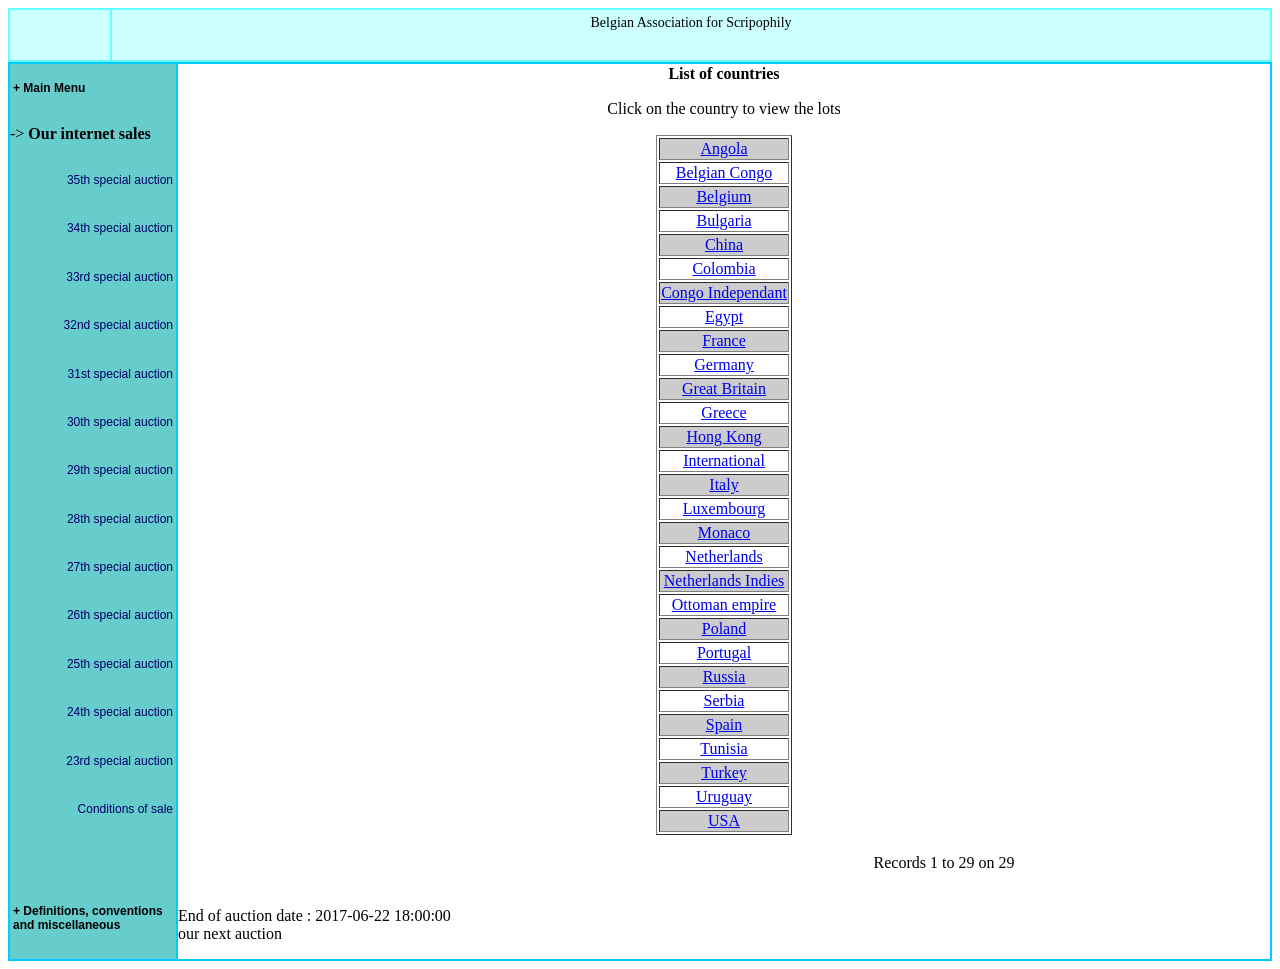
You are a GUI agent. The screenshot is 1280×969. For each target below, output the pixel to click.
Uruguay (724, 796)
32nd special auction (118, 325)
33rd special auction (119, 277)
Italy (723, 484)
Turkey (724, 772)
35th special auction (120, 180)
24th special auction (120, 712)
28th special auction (120, 519)
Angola (723, 148)
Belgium (723, 196)
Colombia (723, 268)
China (724, 244)
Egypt (724, 316)
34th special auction (120, 228)
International (724, 460)
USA (724, 820)
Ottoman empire (724, 604)
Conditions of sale (125, 809)
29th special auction (120, 470)
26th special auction (120, 615)
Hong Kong (723, 436)
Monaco (724, 532)
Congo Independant (724, 292)
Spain (724, 724)
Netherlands (723, 556)
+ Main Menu (49, 88)
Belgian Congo (724, 172)
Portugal (724, 652)
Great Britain (724, 388)
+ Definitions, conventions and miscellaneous (88, 918)
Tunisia (723, 748)
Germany (724, 364)
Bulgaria (723, 220)
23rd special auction (119, 761)
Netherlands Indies (724, 580)
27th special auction (120, 567)
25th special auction (120, 664)
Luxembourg (724, 508)
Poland (724, 628)
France (724, 340)
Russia (724, 676)
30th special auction (120, 422)
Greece (723, 412)
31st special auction (120, 374)
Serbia (724, 700)
